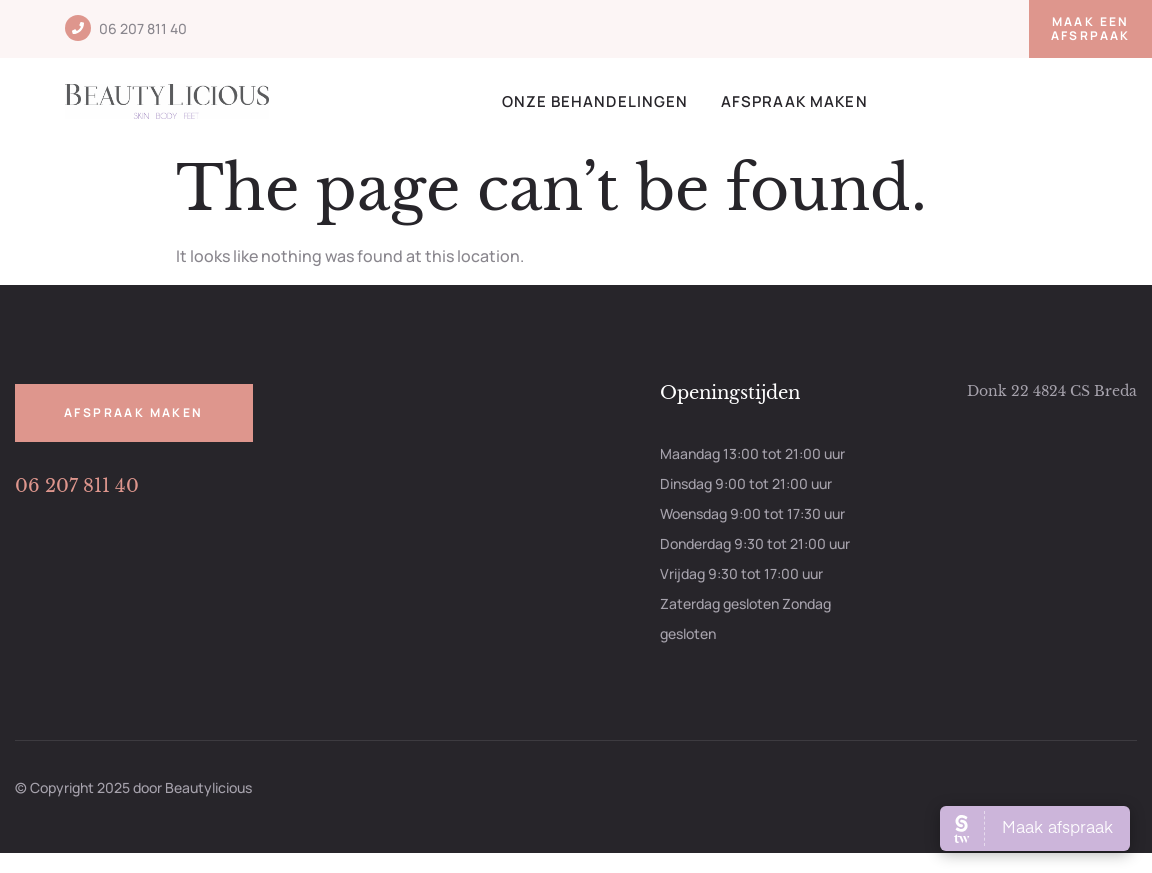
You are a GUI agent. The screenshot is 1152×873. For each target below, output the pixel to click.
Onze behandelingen (595, 101)
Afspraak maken (794, 101)
